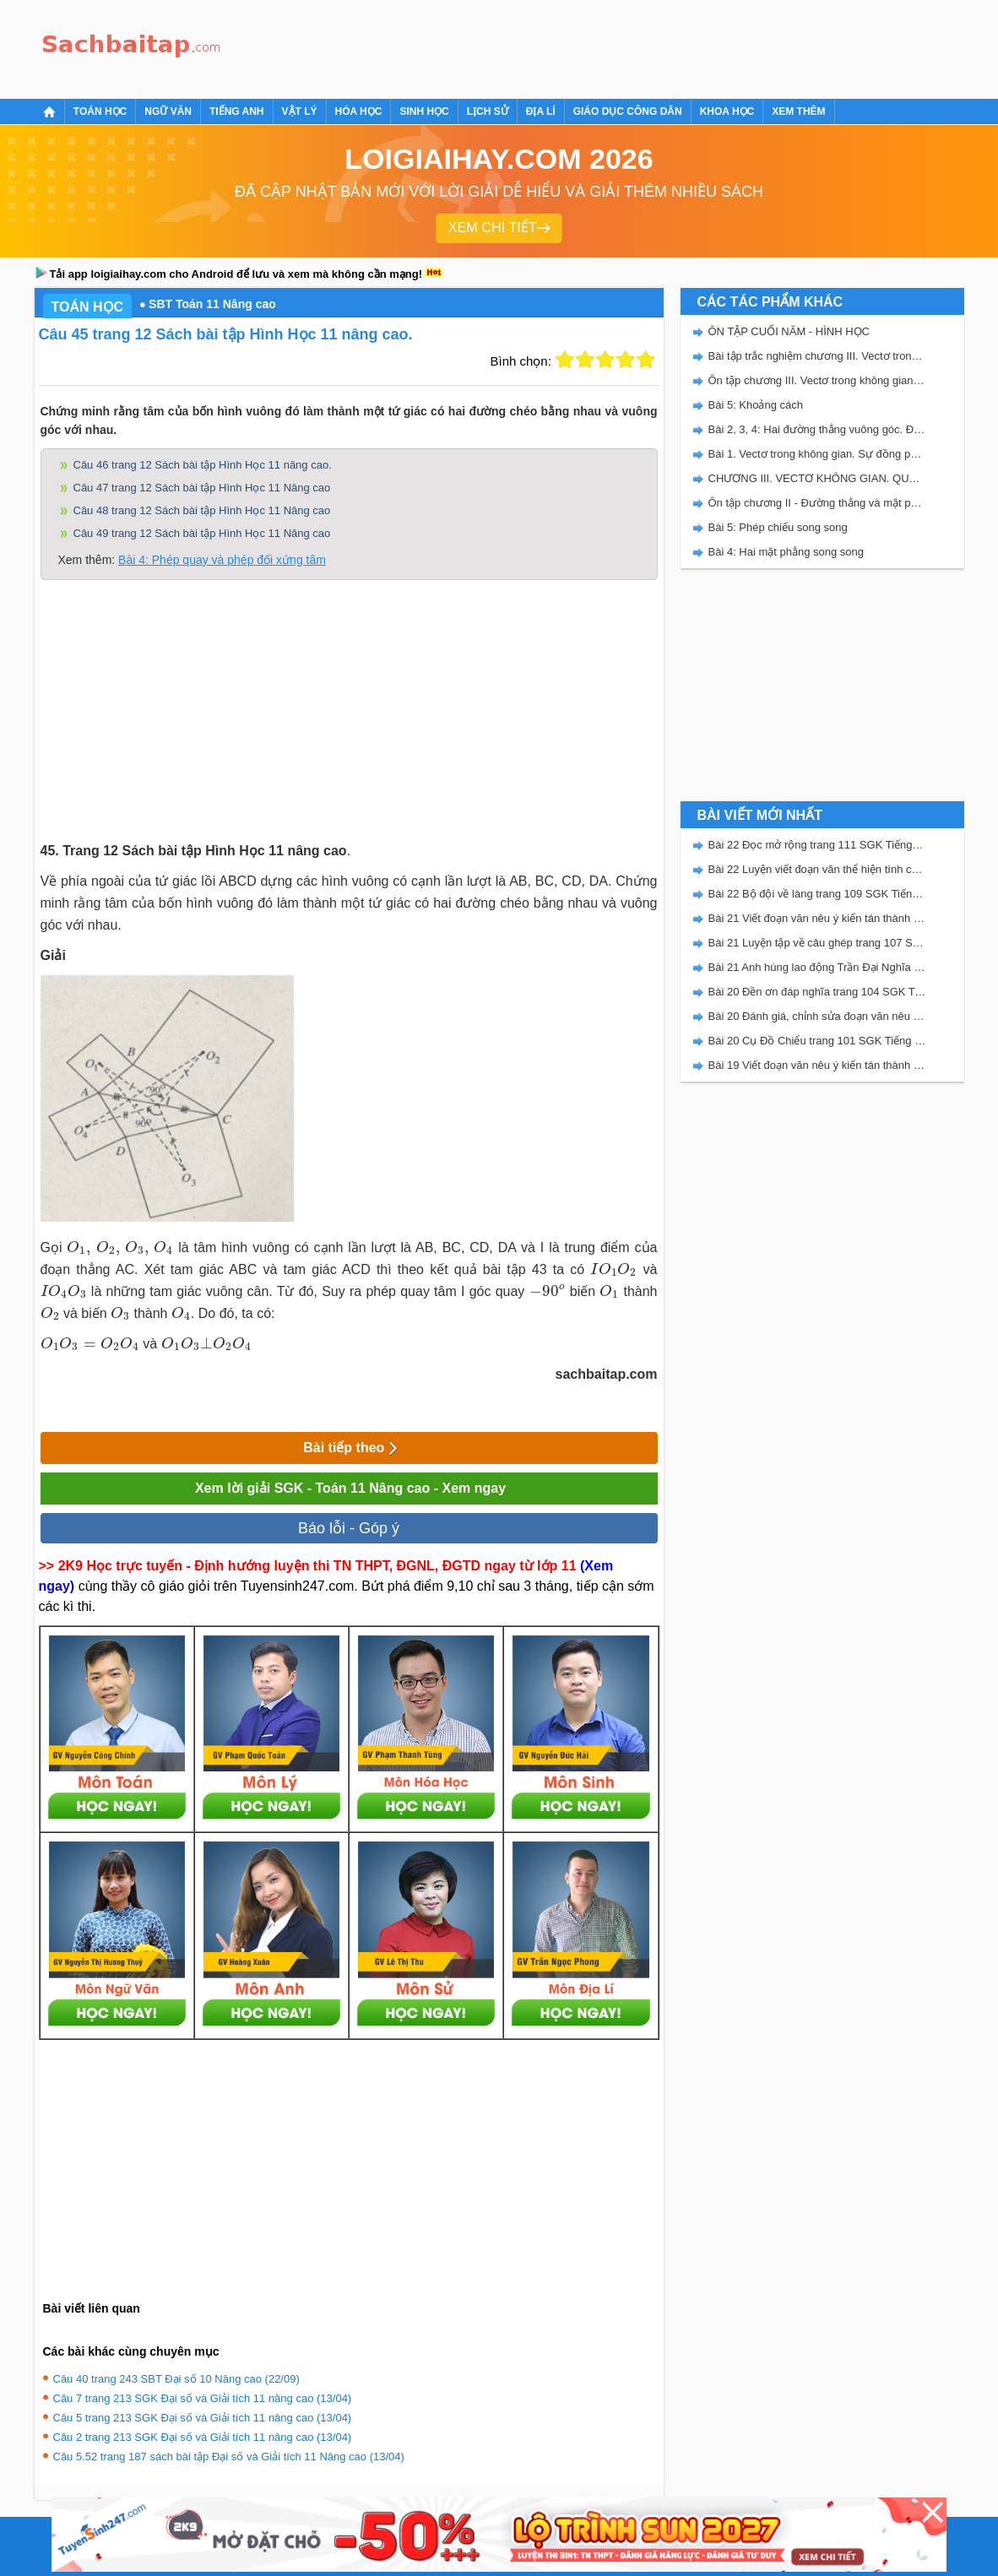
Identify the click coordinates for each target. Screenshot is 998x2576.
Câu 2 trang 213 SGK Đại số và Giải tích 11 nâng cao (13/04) (202, 2437)
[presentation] (120, 1247)
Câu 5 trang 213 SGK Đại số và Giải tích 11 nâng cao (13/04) (202, 2417)
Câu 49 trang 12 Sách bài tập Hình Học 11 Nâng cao (202, 533)
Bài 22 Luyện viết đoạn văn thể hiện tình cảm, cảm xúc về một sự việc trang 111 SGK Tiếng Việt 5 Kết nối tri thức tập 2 (817, 869)
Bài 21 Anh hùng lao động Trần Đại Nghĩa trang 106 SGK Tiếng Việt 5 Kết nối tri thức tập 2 (817, 967)
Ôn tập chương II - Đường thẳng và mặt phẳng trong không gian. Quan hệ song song (817, 502)
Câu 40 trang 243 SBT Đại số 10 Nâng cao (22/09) (176, 2379)
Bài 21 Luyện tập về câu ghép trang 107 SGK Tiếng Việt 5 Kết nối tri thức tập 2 (817, 942)
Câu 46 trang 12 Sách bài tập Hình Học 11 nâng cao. (202, 464)
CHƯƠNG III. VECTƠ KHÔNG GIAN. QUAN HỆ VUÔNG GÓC (817, 478)
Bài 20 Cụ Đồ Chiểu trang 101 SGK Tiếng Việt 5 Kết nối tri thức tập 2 (817, 1040)
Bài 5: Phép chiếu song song (778, 527)
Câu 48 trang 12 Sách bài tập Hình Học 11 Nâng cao (202, 510)
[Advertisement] (536, 46)
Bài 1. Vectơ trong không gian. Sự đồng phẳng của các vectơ (817, 453)
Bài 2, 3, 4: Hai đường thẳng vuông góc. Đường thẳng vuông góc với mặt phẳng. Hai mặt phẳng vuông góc (817, 429)
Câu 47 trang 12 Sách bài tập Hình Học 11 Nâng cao (202, 487)
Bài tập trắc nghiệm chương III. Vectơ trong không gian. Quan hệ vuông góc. (817, 356)
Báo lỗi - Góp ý (348, 1528)
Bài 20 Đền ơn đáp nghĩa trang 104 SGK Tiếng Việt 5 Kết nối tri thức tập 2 (817, 991)
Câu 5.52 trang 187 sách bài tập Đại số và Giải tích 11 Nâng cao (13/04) (228, 2456)
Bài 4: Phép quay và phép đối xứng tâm (222, 560)
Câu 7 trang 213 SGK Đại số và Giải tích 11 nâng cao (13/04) (202, 2398)
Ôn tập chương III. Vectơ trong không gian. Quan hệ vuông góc (817, 380)
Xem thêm (798, 111)
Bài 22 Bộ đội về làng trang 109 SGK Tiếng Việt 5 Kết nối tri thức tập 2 (817, 893)
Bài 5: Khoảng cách (756, 405)
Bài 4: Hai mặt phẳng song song (786, 551)
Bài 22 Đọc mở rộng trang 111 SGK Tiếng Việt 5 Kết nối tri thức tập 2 (817, 844)
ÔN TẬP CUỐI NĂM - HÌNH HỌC (789, 331)
